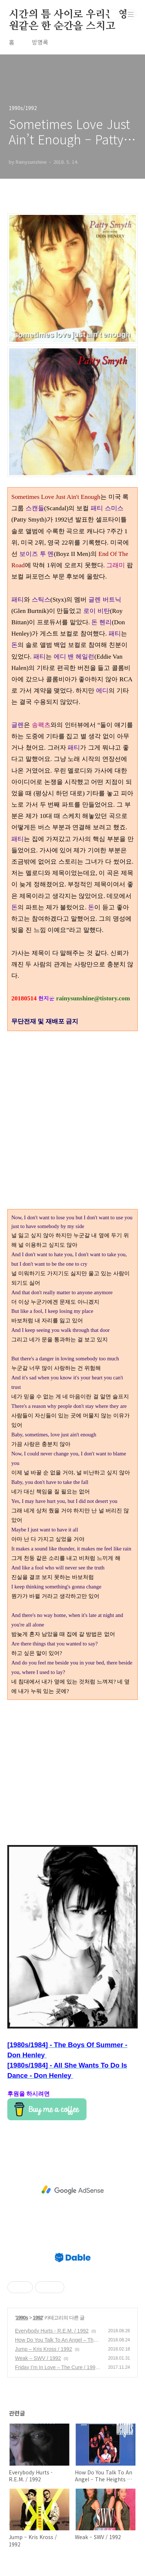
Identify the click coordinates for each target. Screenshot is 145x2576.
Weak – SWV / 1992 (38, 2358)
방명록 (40, 42)
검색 (114, 14)
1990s (22, 2318)
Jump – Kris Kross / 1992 (43, 2349)
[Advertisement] (72, 1772)
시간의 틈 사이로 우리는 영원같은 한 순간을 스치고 (68, 15)
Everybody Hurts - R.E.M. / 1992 (52, 2331)
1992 (38, 2318)
